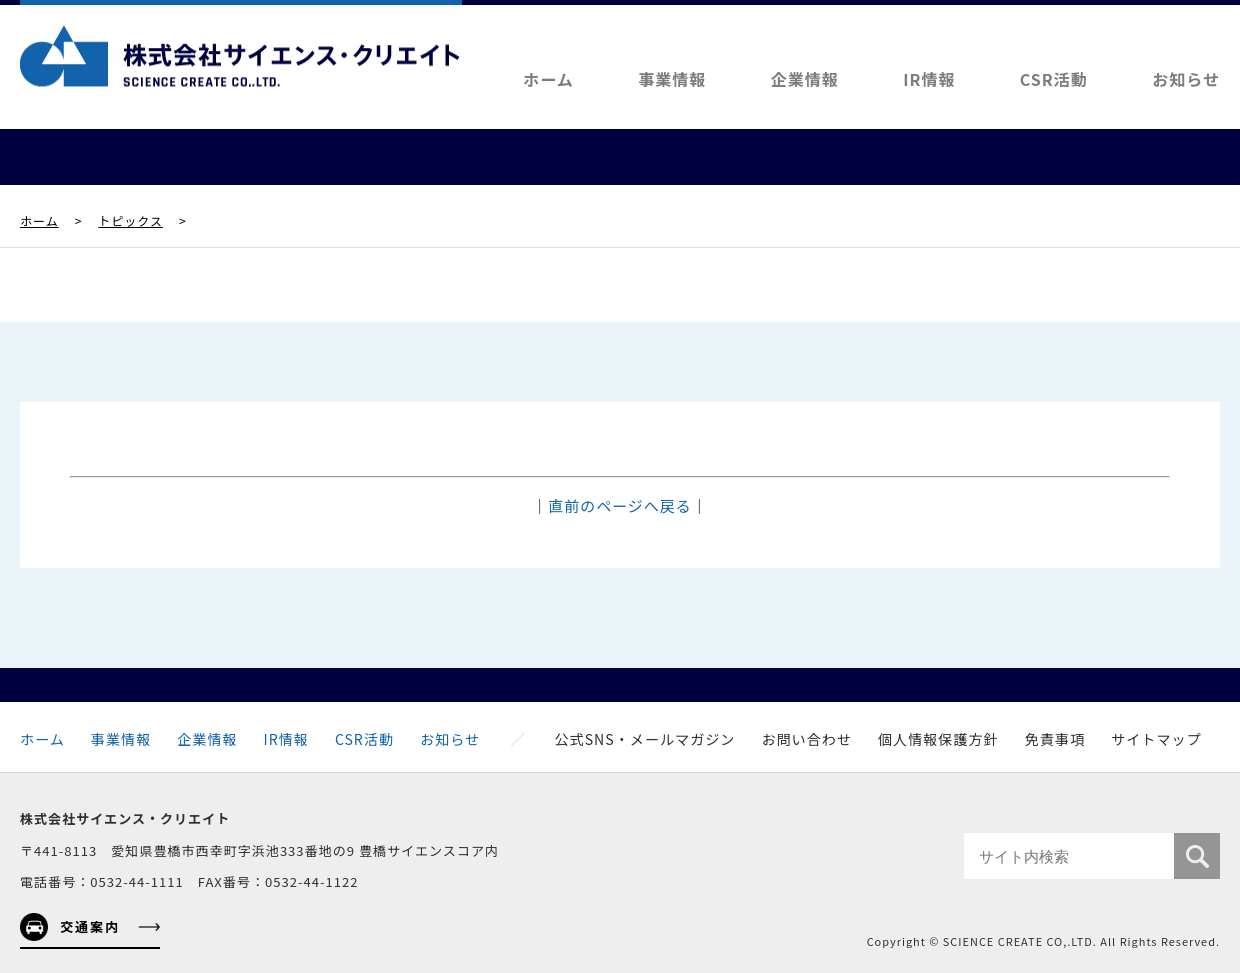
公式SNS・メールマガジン (645, 739)
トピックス (130, 220)
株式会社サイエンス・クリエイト (240, 56)
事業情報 (672, 79)
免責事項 (1055, 739)
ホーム (548, 79)
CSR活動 (1054, 79)
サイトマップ (1156, 739)
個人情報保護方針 (938, 739)
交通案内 (90, 926)
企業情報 (805, 79)
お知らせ (1186, 79)
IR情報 (929, 79)
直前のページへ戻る (620, 505)
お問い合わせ (806, 739)
